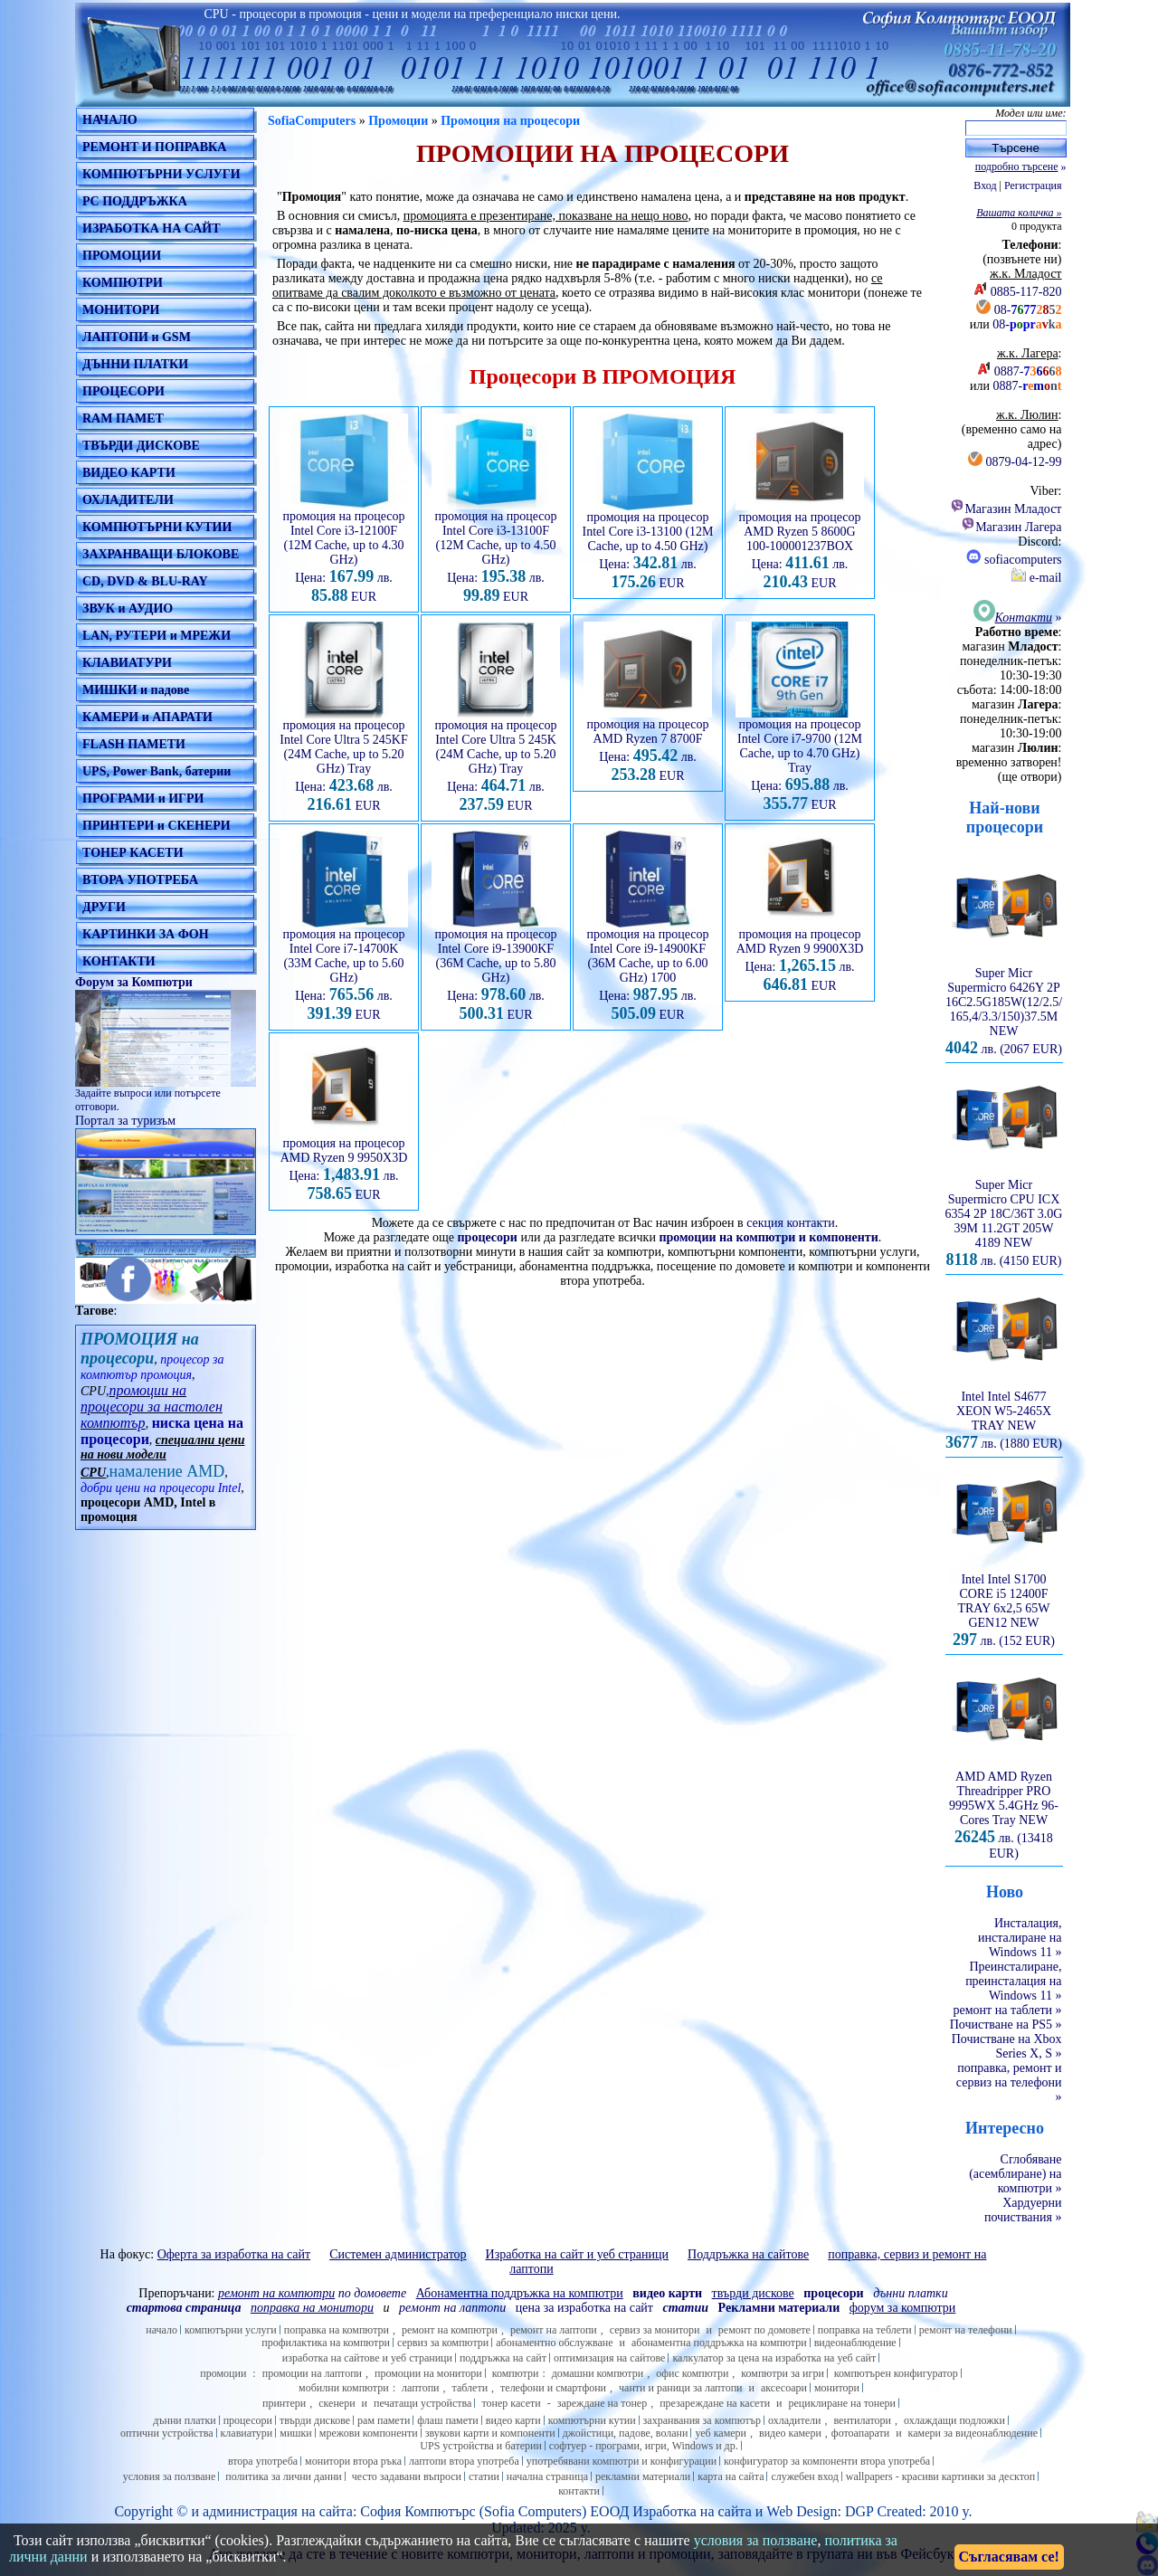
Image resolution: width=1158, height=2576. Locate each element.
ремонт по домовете (764, 2330)
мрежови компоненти (368, 2433)
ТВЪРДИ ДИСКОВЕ (141, 445)
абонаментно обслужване (554, 2342)
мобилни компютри (344, 2387)
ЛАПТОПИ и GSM (136, 337)
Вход (984, 185)
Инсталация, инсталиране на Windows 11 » (1019, 1937)
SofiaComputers (312, 121)
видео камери (790, 2433)
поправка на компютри (336, 2330)
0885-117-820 (1026, 292)
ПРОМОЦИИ (121, 255)
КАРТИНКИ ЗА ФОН (145, 934)
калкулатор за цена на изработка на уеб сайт (774, 2358)
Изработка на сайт (688, 2511)
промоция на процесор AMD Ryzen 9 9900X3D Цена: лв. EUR (800, 955)
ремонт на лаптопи (452, 2308)
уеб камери (720, 2433)
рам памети (383, 2420)
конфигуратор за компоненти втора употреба (827, 2461)
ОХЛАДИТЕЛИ (128, 500)
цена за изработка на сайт (584, 2308)
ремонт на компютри (450, 2330)
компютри (515, 2373)
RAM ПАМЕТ (123, 418)
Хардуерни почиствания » (1023, 2210)
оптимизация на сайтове (610, 2358)
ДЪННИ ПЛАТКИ (135, 364)
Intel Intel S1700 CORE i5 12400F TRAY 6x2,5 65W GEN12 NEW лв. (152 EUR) (1004, 1605)
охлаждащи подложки (954, 2420)
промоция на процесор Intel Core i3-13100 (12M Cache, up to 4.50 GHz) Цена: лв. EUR (647, 544)
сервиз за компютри (443, 2342)
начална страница (547, 2476)
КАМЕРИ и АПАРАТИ (147, 717)
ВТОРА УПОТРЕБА (140, 880)
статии (484, 2476)
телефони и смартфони (553, 2387)
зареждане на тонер (602, 2403)
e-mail (1036, 578)
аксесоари (784, 2387)
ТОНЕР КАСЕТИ (133, 853)
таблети (470, 2387)
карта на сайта (731, 2476)
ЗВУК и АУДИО (127, 608)
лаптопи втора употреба (464, 2461)
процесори (487, 1237)
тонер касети (510, 2403)
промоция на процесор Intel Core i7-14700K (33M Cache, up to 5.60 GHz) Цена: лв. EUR (344, 969)
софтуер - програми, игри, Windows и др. (643, 2445)
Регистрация (1033, 185)
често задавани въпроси (406, 2476)
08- (1028, 310)
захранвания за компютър (702, 2420)
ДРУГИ (104, 907)
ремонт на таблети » (1008, 2010)
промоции (223, 2373)
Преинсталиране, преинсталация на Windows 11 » (1013, 1981)
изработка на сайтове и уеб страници (367, 2358)
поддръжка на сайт (503, 2358)
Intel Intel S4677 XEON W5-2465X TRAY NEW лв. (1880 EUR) (1003, 1414)
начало (161, 2330)
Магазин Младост (1005, 509)
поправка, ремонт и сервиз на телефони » (1009, 2082)
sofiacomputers (1013, 559)
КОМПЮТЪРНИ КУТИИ (157, 527)
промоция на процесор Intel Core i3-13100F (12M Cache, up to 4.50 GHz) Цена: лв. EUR (496, 551)
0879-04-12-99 (1024, 462)
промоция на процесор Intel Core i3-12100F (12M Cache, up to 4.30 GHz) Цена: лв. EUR (344, 551)
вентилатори (862, 2420)
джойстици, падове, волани (625, 2433)
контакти (579, 2491)
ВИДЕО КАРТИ (129, 473)
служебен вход (804, 2476)
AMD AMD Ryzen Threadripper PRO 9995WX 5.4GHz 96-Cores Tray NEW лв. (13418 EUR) (1003, 1809)
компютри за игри (782, 2373)
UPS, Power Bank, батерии (156, 771)
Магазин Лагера (1011, 527)
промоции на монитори (428, 2373)
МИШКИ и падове (135, 690)
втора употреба (263, 2461)
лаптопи (421, 2387)
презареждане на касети (715, 2403)
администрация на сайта (278, 2511)
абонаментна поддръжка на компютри (719, 2342)
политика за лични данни (283, 2476)
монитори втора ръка (353, 2461)
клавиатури (247, 2433)
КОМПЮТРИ (122, 283)
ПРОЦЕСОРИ (123, 391)
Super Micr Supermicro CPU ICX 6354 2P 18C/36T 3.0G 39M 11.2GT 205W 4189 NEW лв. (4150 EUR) (1004, 1217)
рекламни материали (642, 2476)
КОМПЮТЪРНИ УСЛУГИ (161, 174)
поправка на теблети (865, 2330)
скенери (336, 2403)
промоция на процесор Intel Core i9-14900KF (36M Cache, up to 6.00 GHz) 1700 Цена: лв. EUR (648, 969)
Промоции (398, 121)
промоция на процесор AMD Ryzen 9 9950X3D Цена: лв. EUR (344, 1164)
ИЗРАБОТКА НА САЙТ (151, 228)
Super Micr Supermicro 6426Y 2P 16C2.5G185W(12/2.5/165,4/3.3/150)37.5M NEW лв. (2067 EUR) (1003, 1005)
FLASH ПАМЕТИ (133, 744)
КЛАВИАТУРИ (127, 663)
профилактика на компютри (325, 2342)
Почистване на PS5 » (1006, 2024)
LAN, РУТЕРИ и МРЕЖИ (156, 635)
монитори (836, 2387)
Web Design (801, 2511)
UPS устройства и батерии (481, 2445)
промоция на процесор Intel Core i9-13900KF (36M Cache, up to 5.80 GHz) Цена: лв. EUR (496, 969)
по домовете (312, 2293)
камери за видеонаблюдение (973, 2433)
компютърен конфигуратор (896, 2373)
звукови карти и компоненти (490, 2433)
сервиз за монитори (655, 2330)
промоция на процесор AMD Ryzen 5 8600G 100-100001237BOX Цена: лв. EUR (800, 544)
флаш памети (447, 2420)
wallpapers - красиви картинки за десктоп (940, 2476)
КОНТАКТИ (119, 961)
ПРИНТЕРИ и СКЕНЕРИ (156, 825)
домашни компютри (597, 2373)
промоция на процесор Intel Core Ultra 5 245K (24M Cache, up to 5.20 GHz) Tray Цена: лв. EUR (496, 760)
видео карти (513, 2420)
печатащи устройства (422, 2403)
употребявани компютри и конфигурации (622, 2461)
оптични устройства (167, 2433)
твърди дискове (315, 2420)
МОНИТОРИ (120, 310)
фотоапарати (860, 2433)
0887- (1028, 371)
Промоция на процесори (510, 121)
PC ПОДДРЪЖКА (134, 201)
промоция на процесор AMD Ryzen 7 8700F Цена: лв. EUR (648, 745)
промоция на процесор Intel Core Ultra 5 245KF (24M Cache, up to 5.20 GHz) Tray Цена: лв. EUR (344, 760)
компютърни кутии (592, 2420)
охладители (794, 2420)
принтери (284, 2403)
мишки (296, 2433)
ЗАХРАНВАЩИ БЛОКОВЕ (160, 554)
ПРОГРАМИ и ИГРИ (143, 798)
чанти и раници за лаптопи (680, 2387)
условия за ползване (169, 2476)
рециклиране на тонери (843, 2403)
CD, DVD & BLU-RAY (145, 581)
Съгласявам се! (1009, 2556)
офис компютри (692, 2373)
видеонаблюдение (855, 2342)
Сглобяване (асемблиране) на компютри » (1015, 2174)
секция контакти (790, 1223)
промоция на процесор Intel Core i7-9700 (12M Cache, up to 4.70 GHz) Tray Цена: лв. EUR (800, 759)
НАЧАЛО (110, 120)
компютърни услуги (231, 2330)
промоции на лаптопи (312, 2373)
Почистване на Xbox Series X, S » (1007, 2046)
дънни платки (184, 2420)
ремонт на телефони (965, 2330)
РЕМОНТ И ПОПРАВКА (154, 147)
